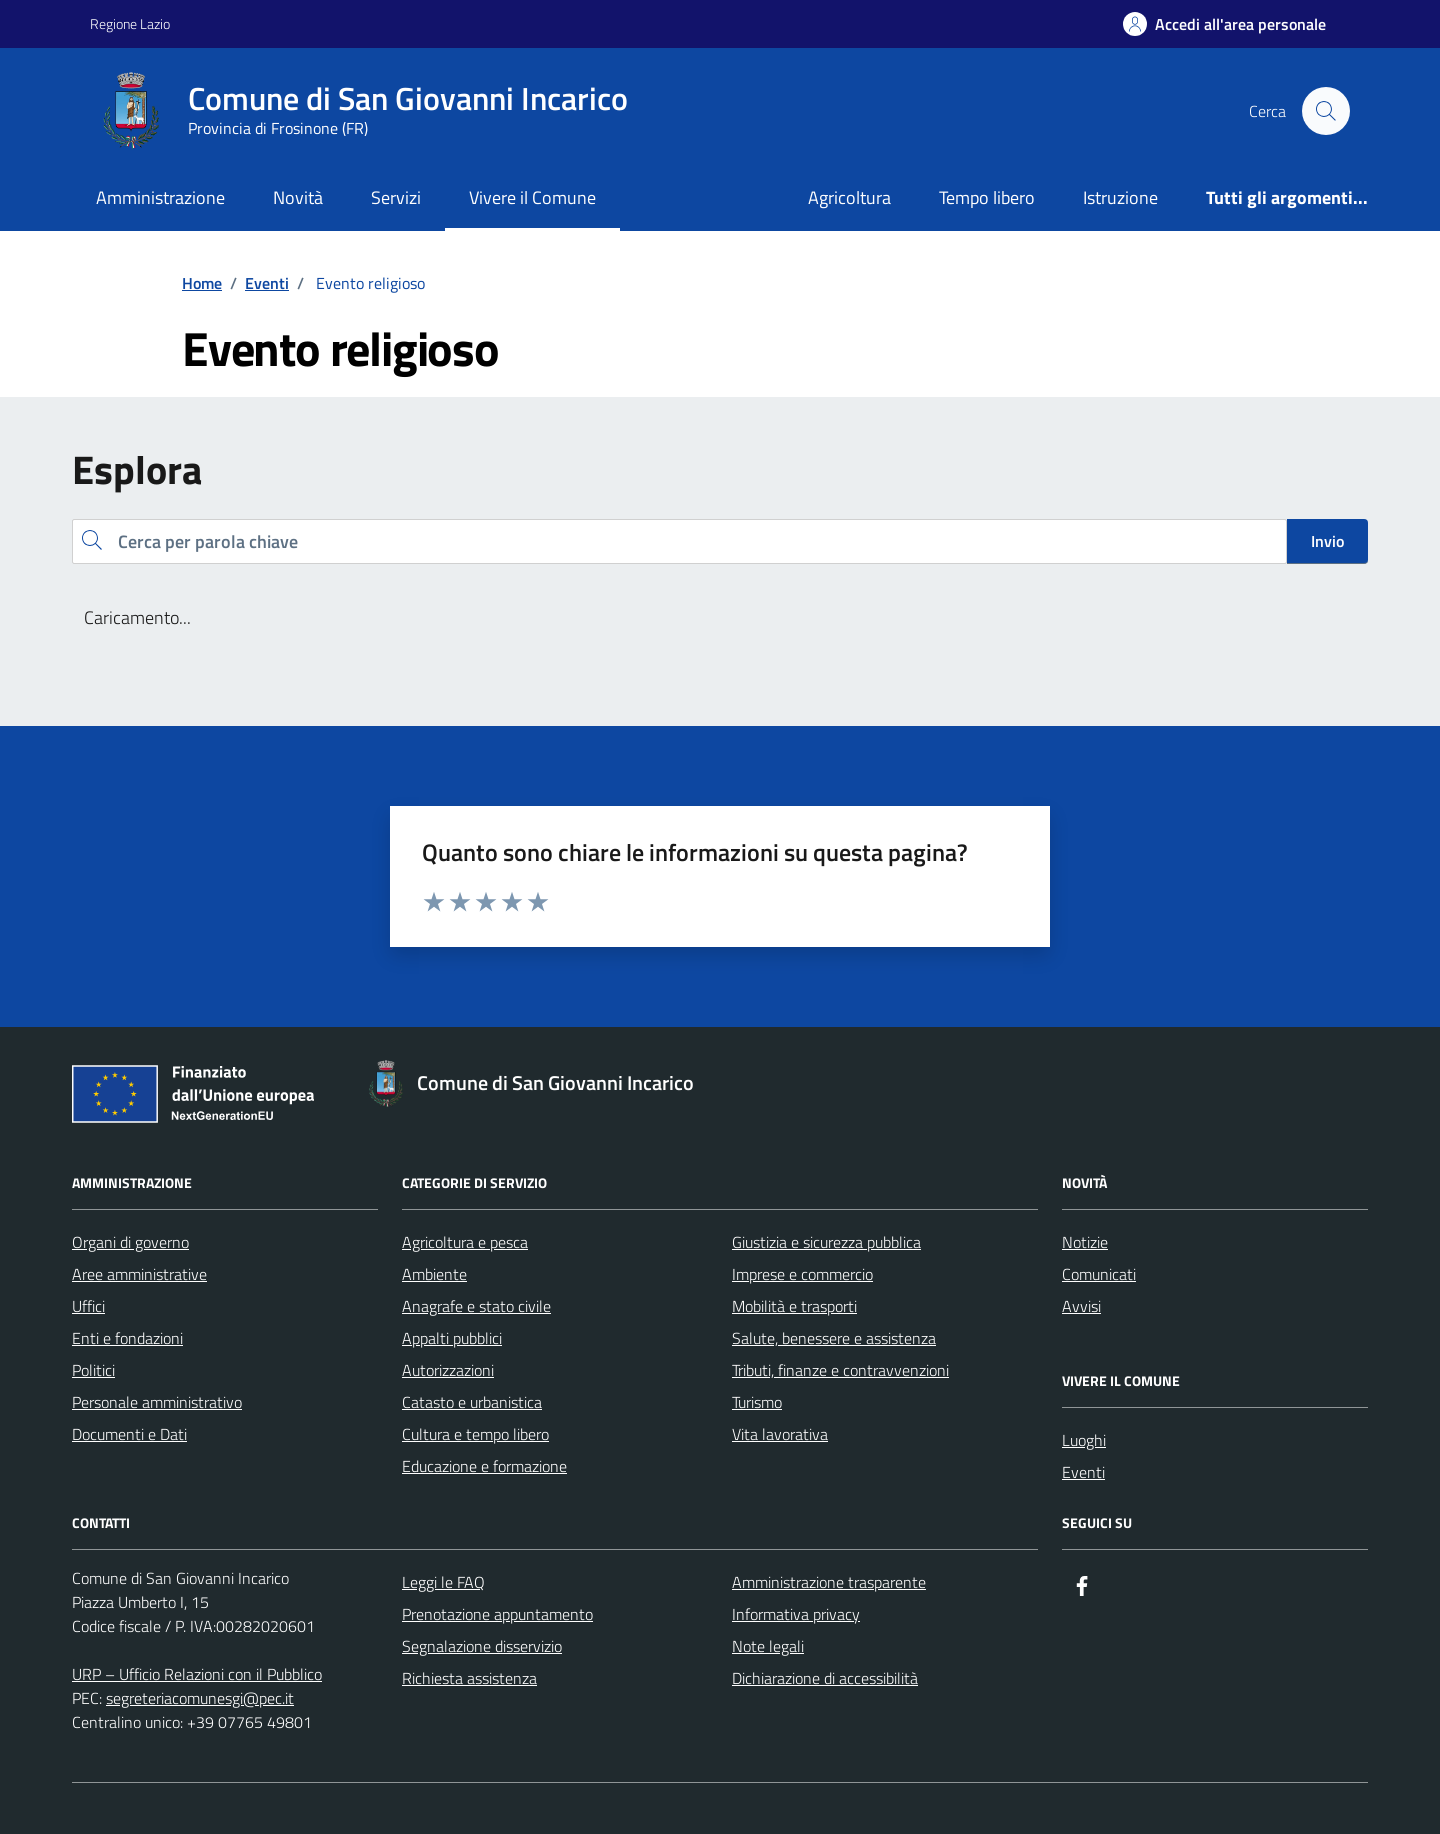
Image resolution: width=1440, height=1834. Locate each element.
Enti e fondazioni (127, 1338)
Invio (1327, 541)
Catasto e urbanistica (472, 1402)
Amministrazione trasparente (829, 1582)
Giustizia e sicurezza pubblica (826, 1242)
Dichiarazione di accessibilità (825, 1678)
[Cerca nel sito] (1326, 111)
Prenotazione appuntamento (497, 1614)
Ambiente (434, 1274)
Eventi (1083, 1472)
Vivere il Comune (532, 197)
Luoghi (1084, 1440)
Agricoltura (849, 197)
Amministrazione (160, 197)
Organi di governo (130, 1242)
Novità (298, 197)
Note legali (768, 1646)
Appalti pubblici (452, 1338)
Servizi (396, 197)
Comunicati (1099, 1274)
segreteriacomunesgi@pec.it (200, 1698)
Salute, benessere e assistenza (834, 1338)
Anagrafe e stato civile (476, 1306)
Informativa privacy (796, 1614)
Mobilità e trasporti (794, 1306)
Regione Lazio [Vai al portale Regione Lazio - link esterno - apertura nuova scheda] (130, 23)
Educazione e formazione (484, 1466)
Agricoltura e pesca (465, 1242)
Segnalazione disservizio (482, 1646)
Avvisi (1081, 1306)
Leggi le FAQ (443, 1582)
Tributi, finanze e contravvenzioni (840, 1370)
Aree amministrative (139, 1274)
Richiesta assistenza (469, 1678)
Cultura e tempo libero (475, 1434)
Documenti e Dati (129, 1434)
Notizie (1085, 1242)
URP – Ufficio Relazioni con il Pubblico (197, 1674)
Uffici (88, 1306)
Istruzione (1120, 197)
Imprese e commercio (802, 1274)
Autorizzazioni (448, 1370)
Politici (93, 1370)
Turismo (757, 1402)
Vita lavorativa (780, 1434)
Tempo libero (987, 197)
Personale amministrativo (157, 1402)
